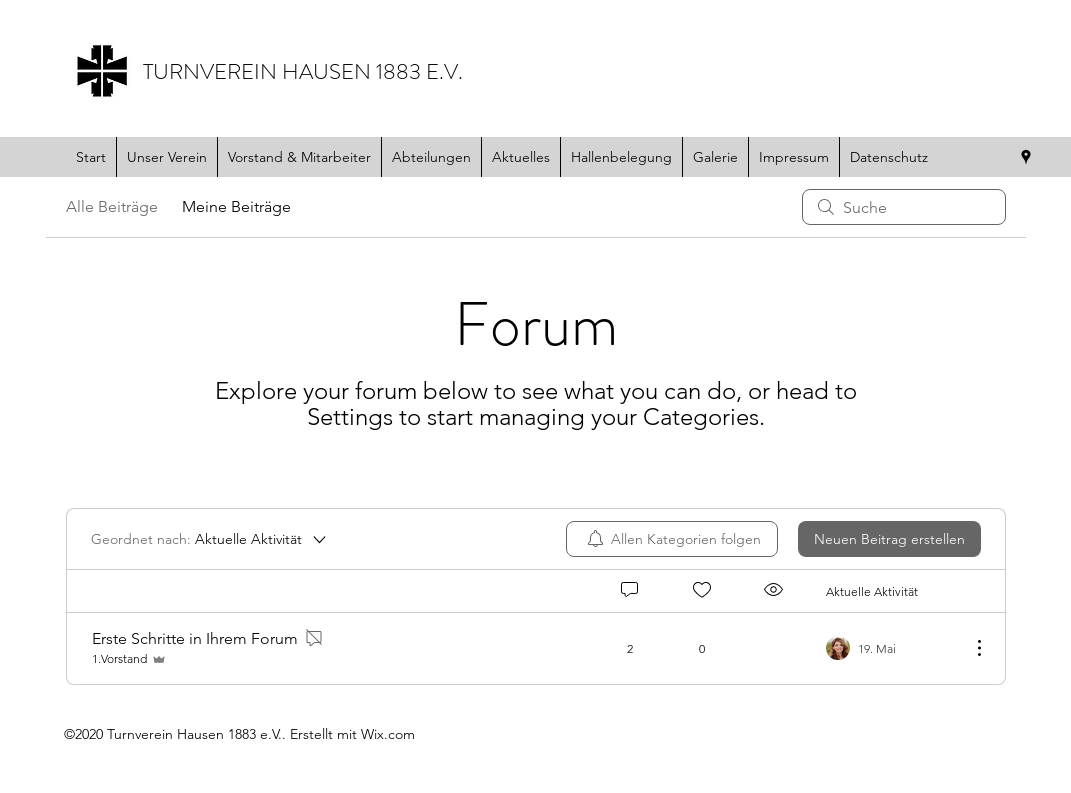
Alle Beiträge (112, 206)
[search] (904, 207)
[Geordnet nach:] (210, 539)
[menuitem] (672, 539)
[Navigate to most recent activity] (890, 648)
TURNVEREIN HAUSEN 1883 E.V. (303, 71)
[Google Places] (1026, 157)
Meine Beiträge (236, 206)
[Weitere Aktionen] (969, 648)
